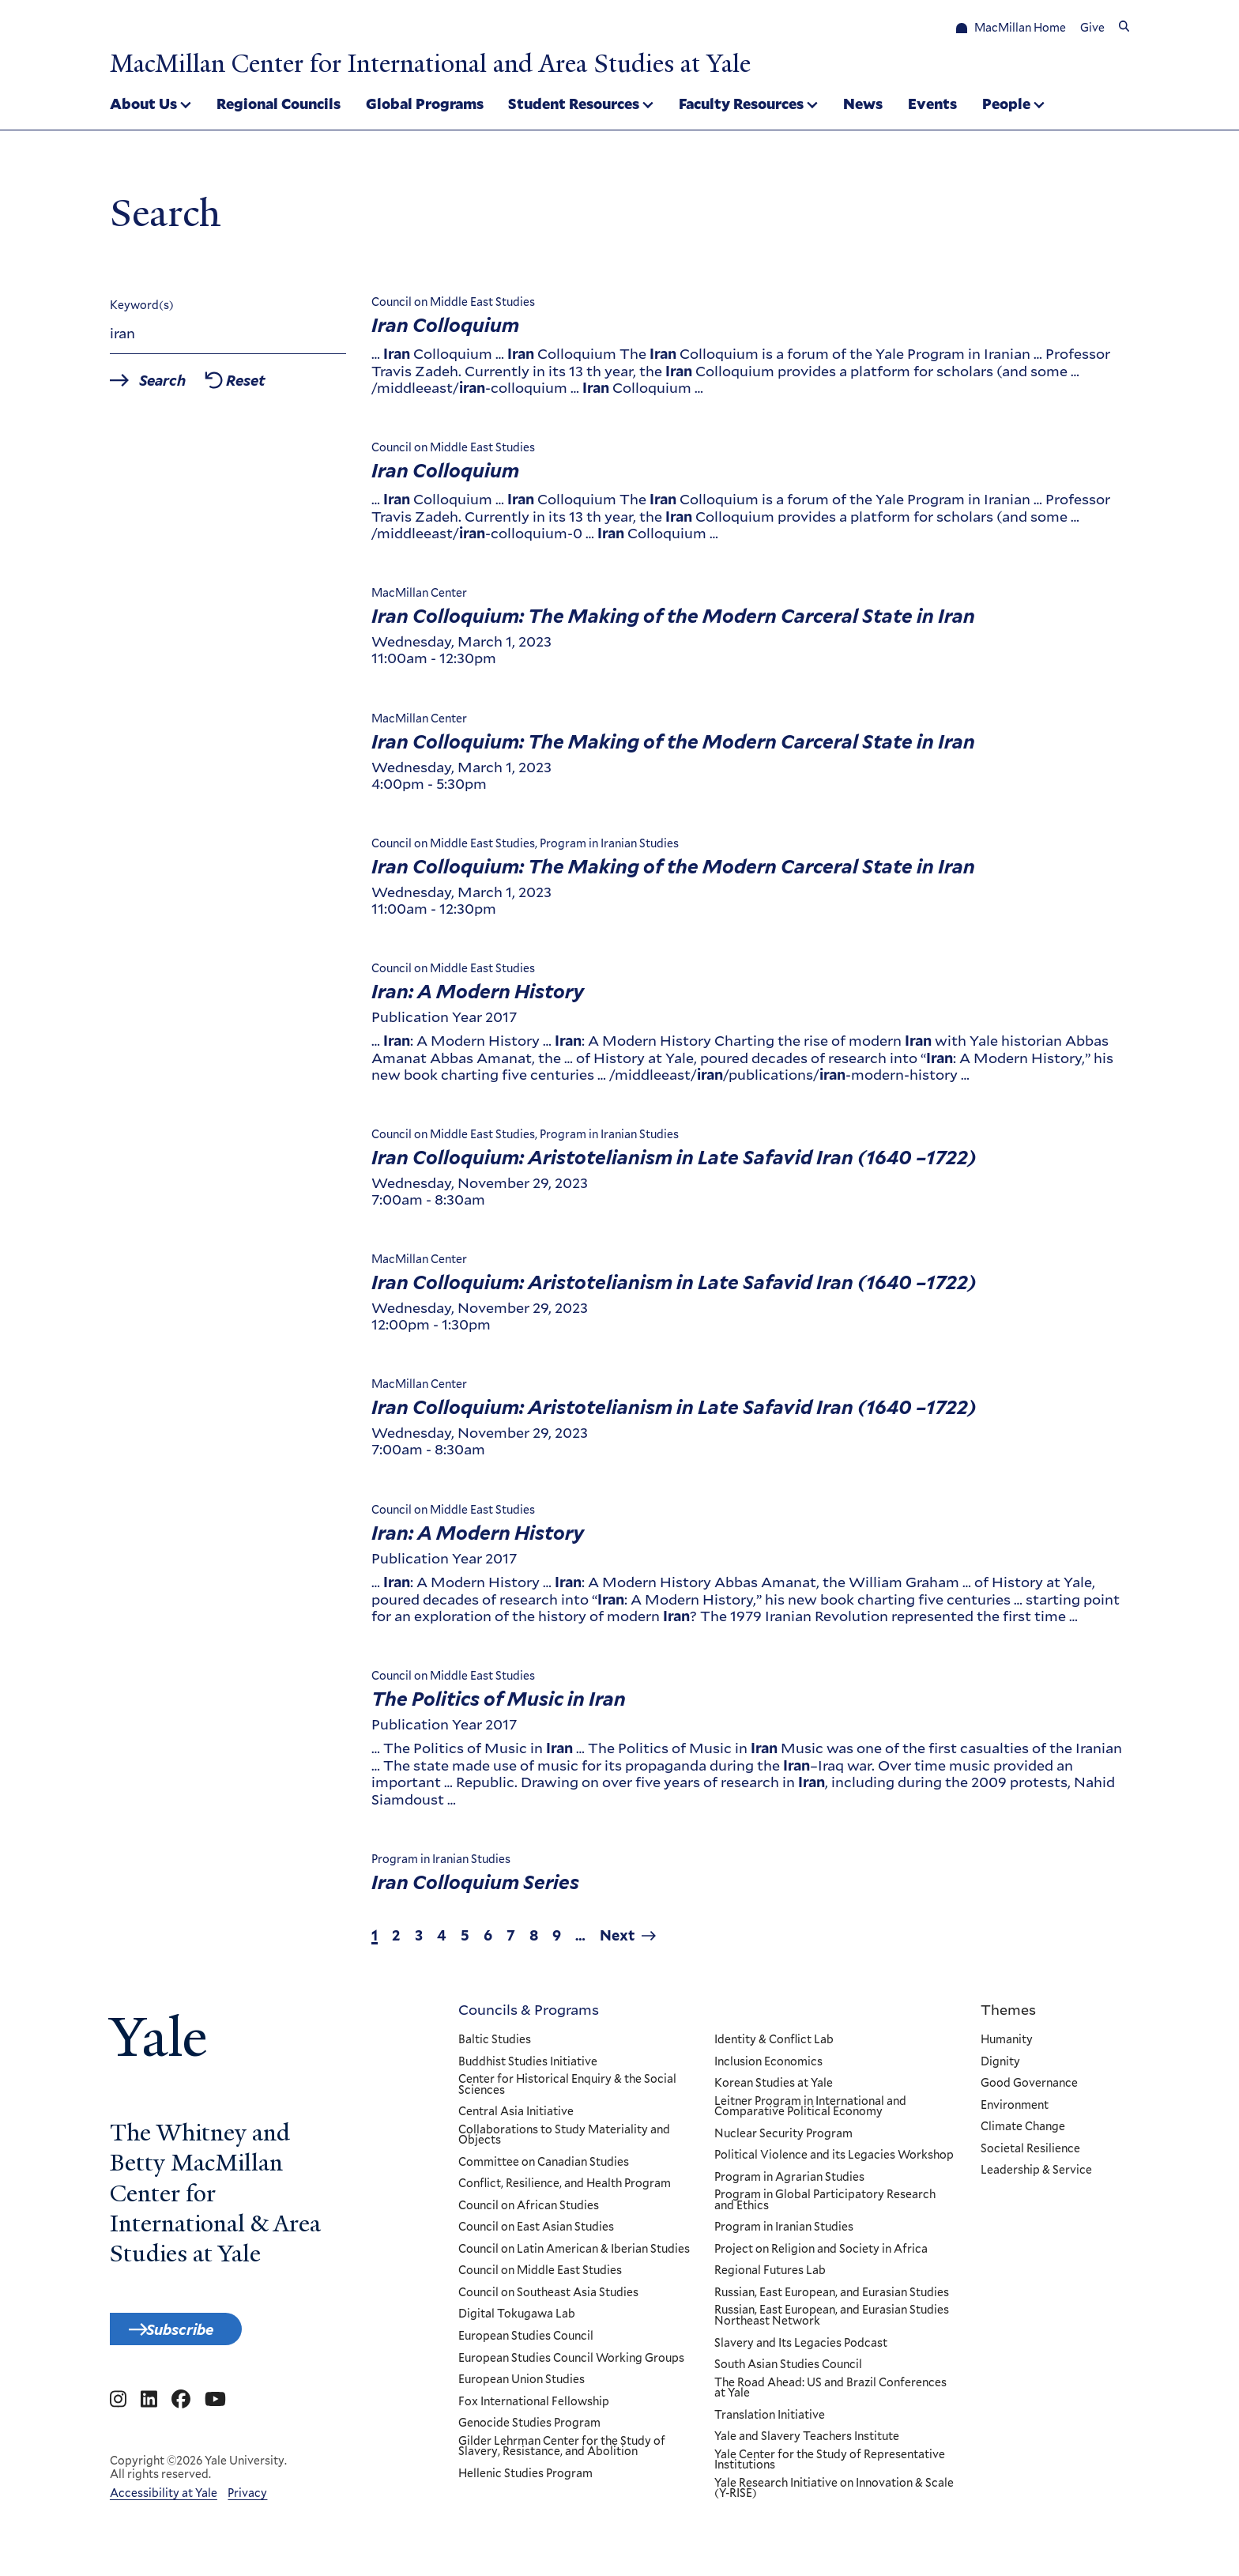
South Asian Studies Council (787, 2372)
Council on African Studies (528, 2212)
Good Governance (1029, 2090)
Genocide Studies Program (529, 2430)
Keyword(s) (142, 312)
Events (932, 106)
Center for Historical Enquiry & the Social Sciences (567, 2092)
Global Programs (425, 106)
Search (179, 388)
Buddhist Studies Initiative (527, 2068)
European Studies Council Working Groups (571, 2364)
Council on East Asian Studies (536, 2234)
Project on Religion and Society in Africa (820, 2256)
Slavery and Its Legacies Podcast (800, 2349)
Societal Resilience (1030, 2155)
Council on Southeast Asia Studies (548, 2300)
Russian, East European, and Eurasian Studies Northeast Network (831, 2322)
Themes (1008, 2016)
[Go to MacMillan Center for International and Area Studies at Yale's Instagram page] (118, 2416)
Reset (284, 388)
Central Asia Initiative (516, 2119)
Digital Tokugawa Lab (516, 2321)
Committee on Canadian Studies (543, 2168)
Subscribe (202, 2340)
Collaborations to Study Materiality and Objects (564, 2141)
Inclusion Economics (768, 2068)
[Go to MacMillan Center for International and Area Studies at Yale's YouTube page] (215, 2416)
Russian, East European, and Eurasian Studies (831, 2300)
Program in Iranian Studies (783, 2234)
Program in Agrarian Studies (789, 2183)
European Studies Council (525, 2343)
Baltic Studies (494, 2047)
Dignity (1000, 2068)
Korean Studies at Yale (773, 2090)
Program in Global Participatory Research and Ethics (824, 2207)
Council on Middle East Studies (540, 2278)
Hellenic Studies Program (525, 2480)
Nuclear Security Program (783, 2140)
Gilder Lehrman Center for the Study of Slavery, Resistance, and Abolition (561, 2453)
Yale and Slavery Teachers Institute (806, 2444)
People (1006, 106)
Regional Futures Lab (769, 2278)
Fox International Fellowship (533, 2408)
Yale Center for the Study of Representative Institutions (829, 2466)
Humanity (1007, 2047)
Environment (1015, 2112)
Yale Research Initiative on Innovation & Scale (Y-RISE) (833, 2495)
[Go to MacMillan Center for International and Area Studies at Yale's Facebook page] (180, 2416)
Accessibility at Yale (163, 2509)
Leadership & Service (1036, 2177)
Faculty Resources (741, 106)
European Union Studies (521, 2387)
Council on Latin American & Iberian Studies (574, 2256)
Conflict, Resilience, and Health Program (564, 2191)
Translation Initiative (769, 2421)
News (863, 106)
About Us (143, 106)
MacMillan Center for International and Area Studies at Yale (514, 61)
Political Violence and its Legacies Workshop (833, 2162)
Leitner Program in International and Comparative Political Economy (810, 2113)
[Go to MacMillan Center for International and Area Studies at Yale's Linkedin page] (149, 2416)
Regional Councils (279, 106)
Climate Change (1023, 2134)
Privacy (247, 2509)
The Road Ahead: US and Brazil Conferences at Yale (830, 2394)
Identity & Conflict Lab (773, 2047)
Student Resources (573, 106)
